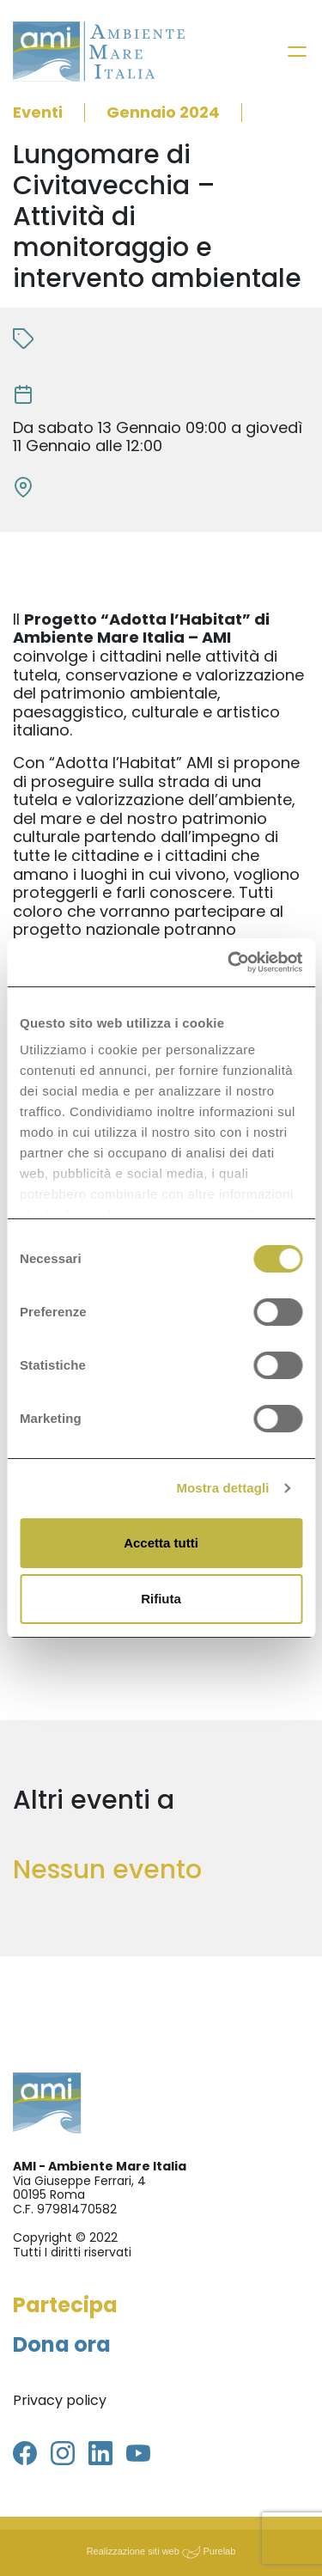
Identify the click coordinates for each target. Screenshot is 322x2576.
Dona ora (62, 2344)
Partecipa (65, 2305)
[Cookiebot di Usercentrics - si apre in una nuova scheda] (229, 962)
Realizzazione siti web (133, 2551)
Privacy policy (59, 2400)
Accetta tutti (161, 1542)
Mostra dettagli (222, 1487)
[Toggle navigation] (297, 51)
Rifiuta (161, 1598)
